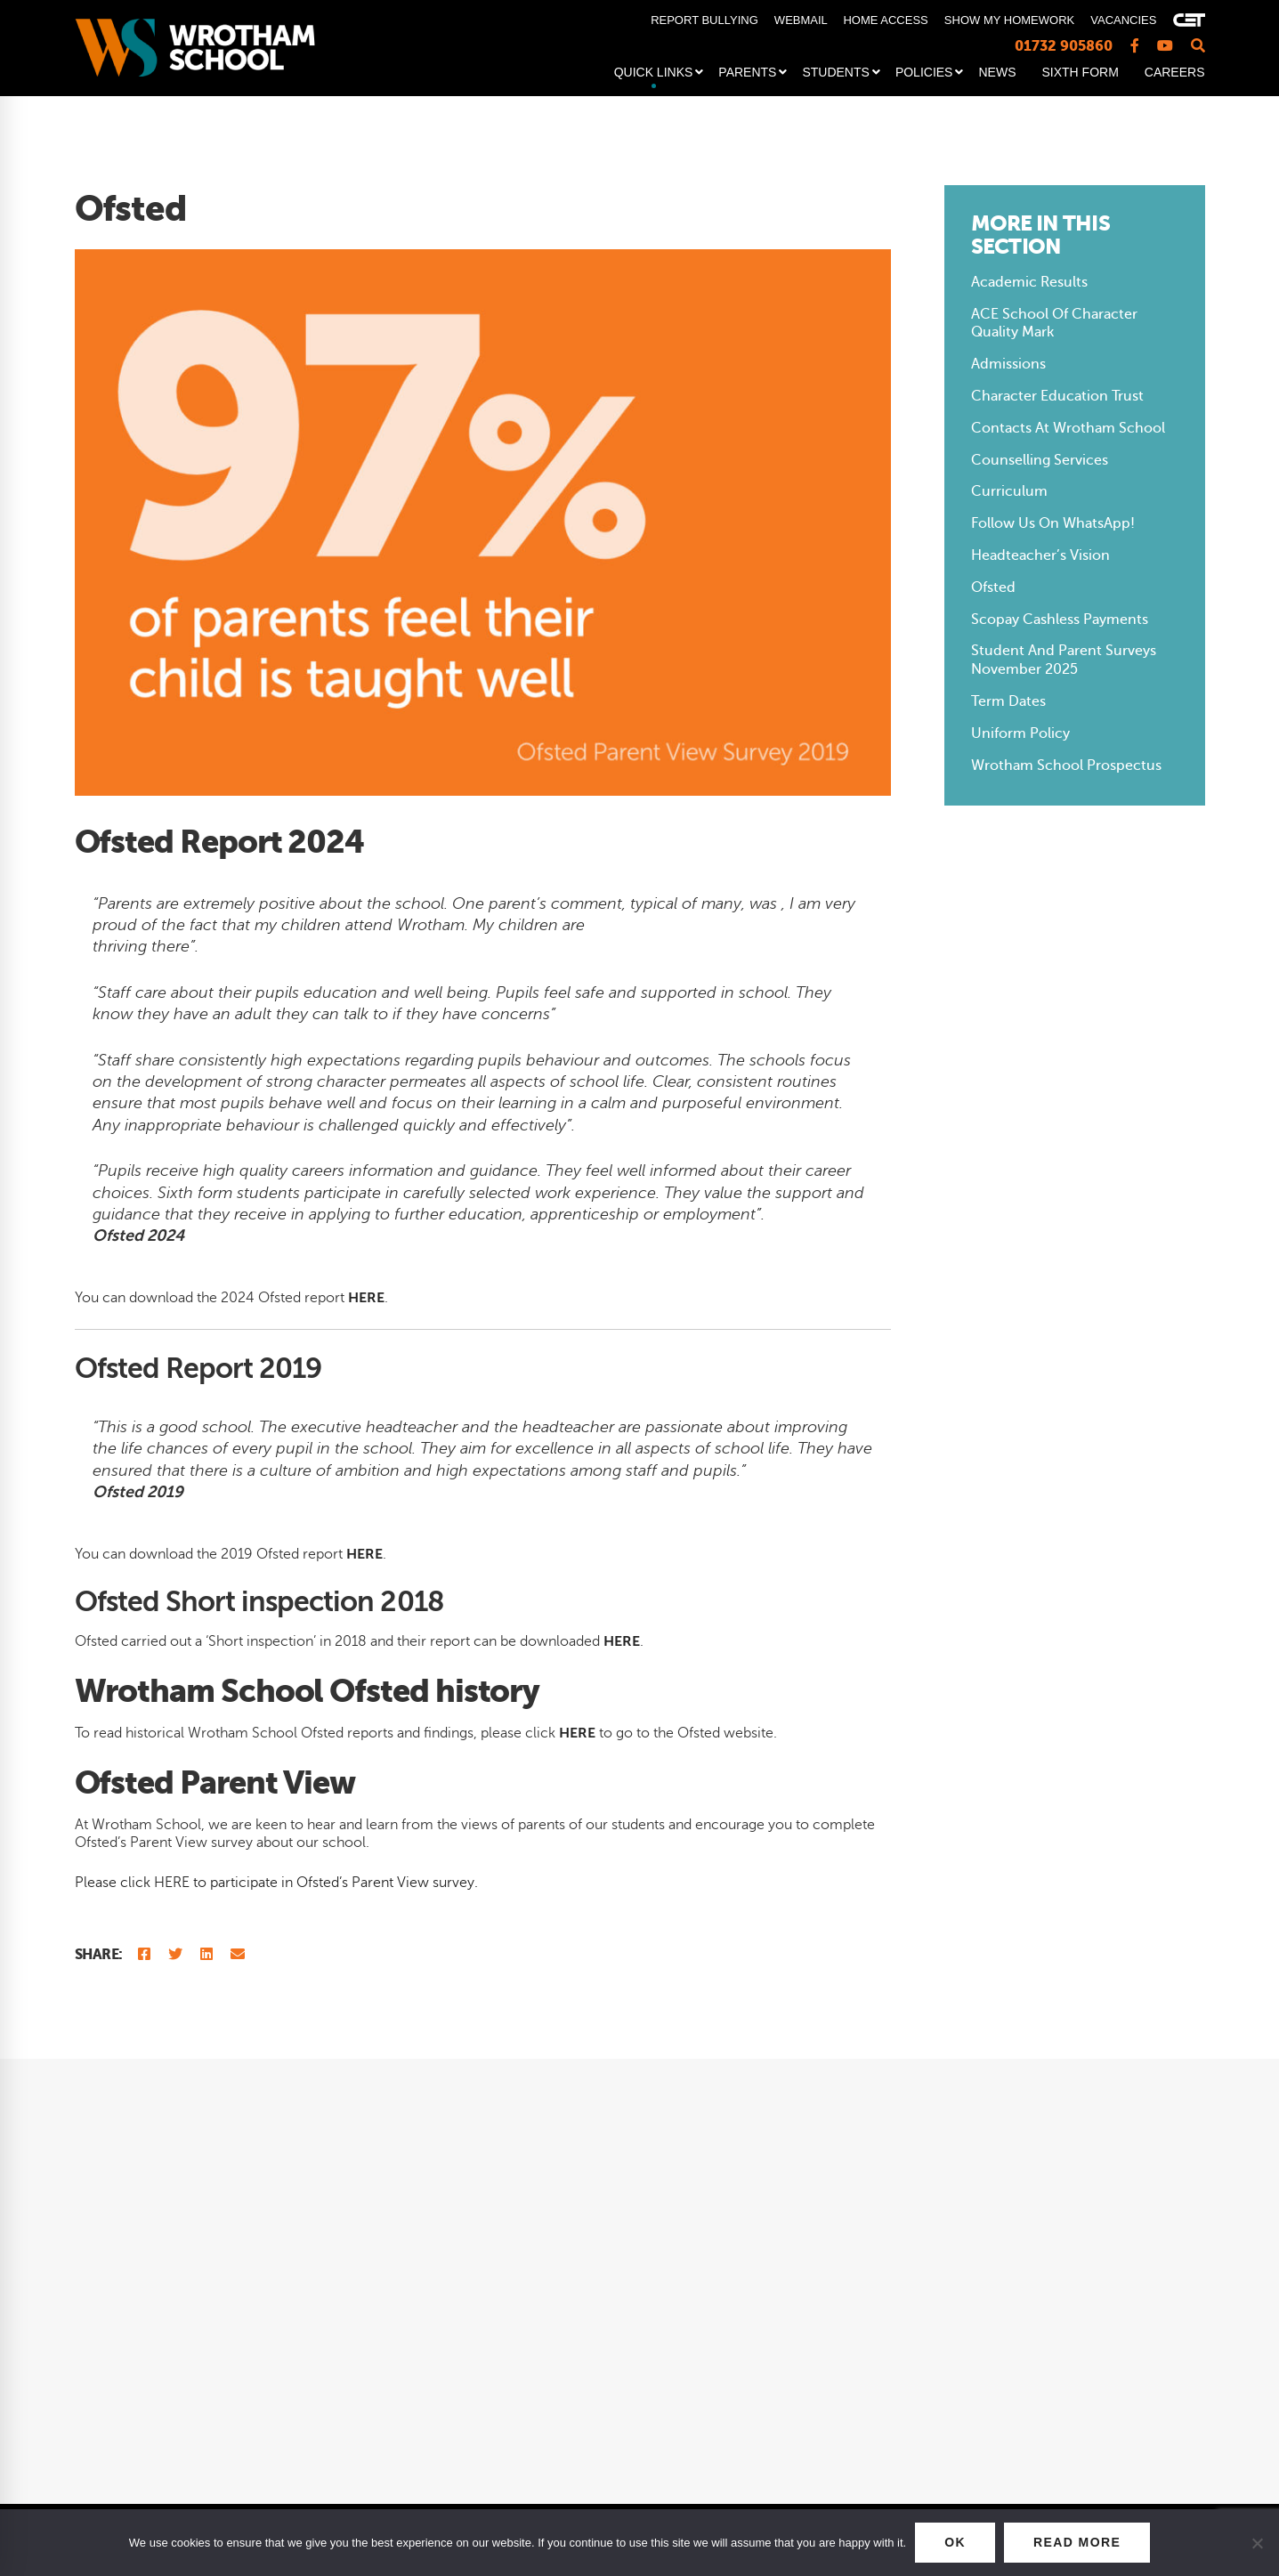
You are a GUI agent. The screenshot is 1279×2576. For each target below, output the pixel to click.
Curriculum (1009, 491)
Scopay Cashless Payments (1059, 620)
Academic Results (1029, 282)
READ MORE (1077, 2542)
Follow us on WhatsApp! (1053, 523)
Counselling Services (1039, 460)
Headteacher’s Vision (1040, 555)
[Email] (237, 1955)
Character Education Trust (1057, 396)
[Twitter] (175, 1955)
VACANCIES (1123, 20)
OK (955, 2542)
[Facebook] (144, 1955)
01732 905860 (1064, 45)
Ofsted (993, 587)
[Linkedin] (206, 1955)
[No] (1257, 2543)
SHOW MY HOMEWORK (1009, 20)
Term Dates (1008, 701)
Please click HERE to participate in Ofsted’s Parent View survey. (276, 1883)
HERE (577, 1733)
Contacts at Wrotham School (1068, 428)
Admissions (1008, 364)
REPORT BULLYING (704, 20)
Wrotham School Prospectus (1066, 765)
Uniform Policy (1020, 733)
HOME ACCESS (885, 20)
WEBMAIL (800, 20)
